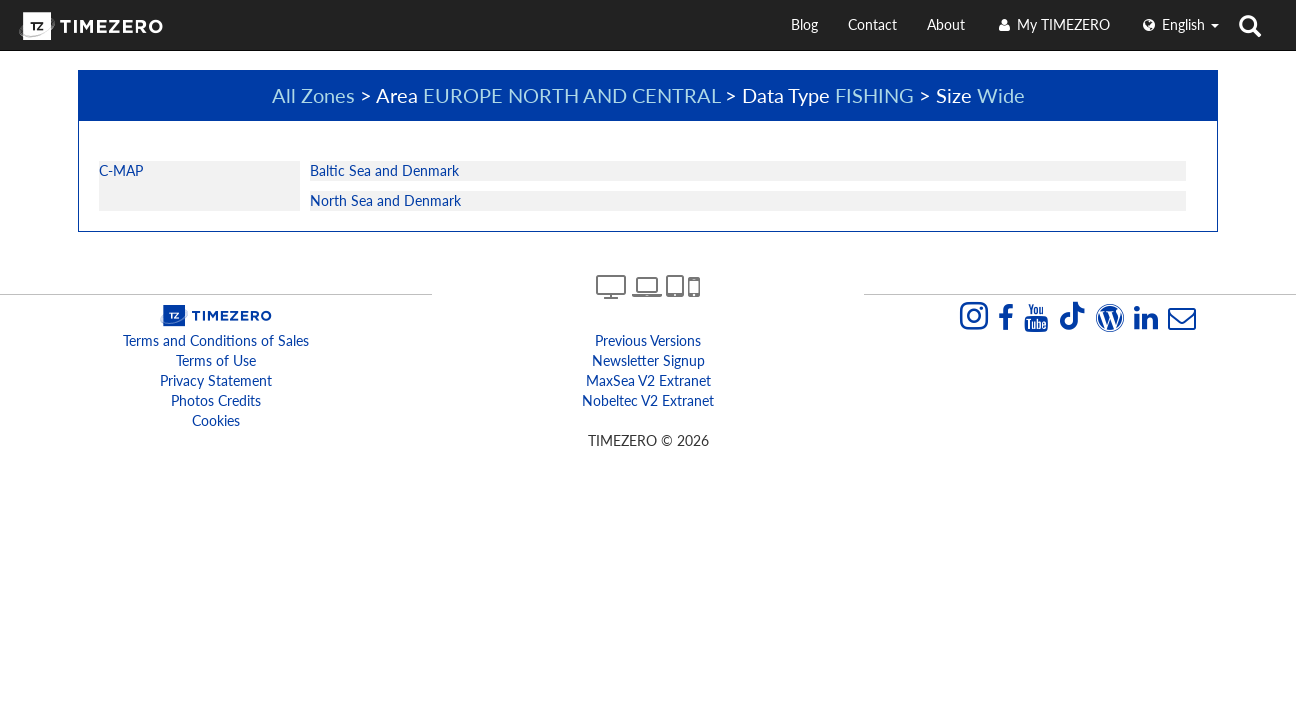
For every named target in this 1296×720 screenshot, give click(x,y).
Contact (872, 24)
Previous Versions (648, 340)
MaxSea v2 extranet (648, 380)
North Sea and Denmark (385, 200)
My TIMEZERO (1052, 24)
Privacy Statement (216, 380)
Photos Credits (216, 400)
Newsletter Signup (648, 360)
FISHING (874, 95)
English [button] (1179, 24)
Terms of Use (216, 360)
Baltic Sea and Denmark (384, 170)
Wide (1001, 95)
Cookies (216, 420)
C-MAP (121, 170)
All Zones (313, 95)
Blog (804, 24)
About (946, 24)
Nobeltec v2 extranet (648, 400)
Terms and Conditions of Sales (216, 340)
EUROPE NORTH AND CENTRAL (571, 95)
